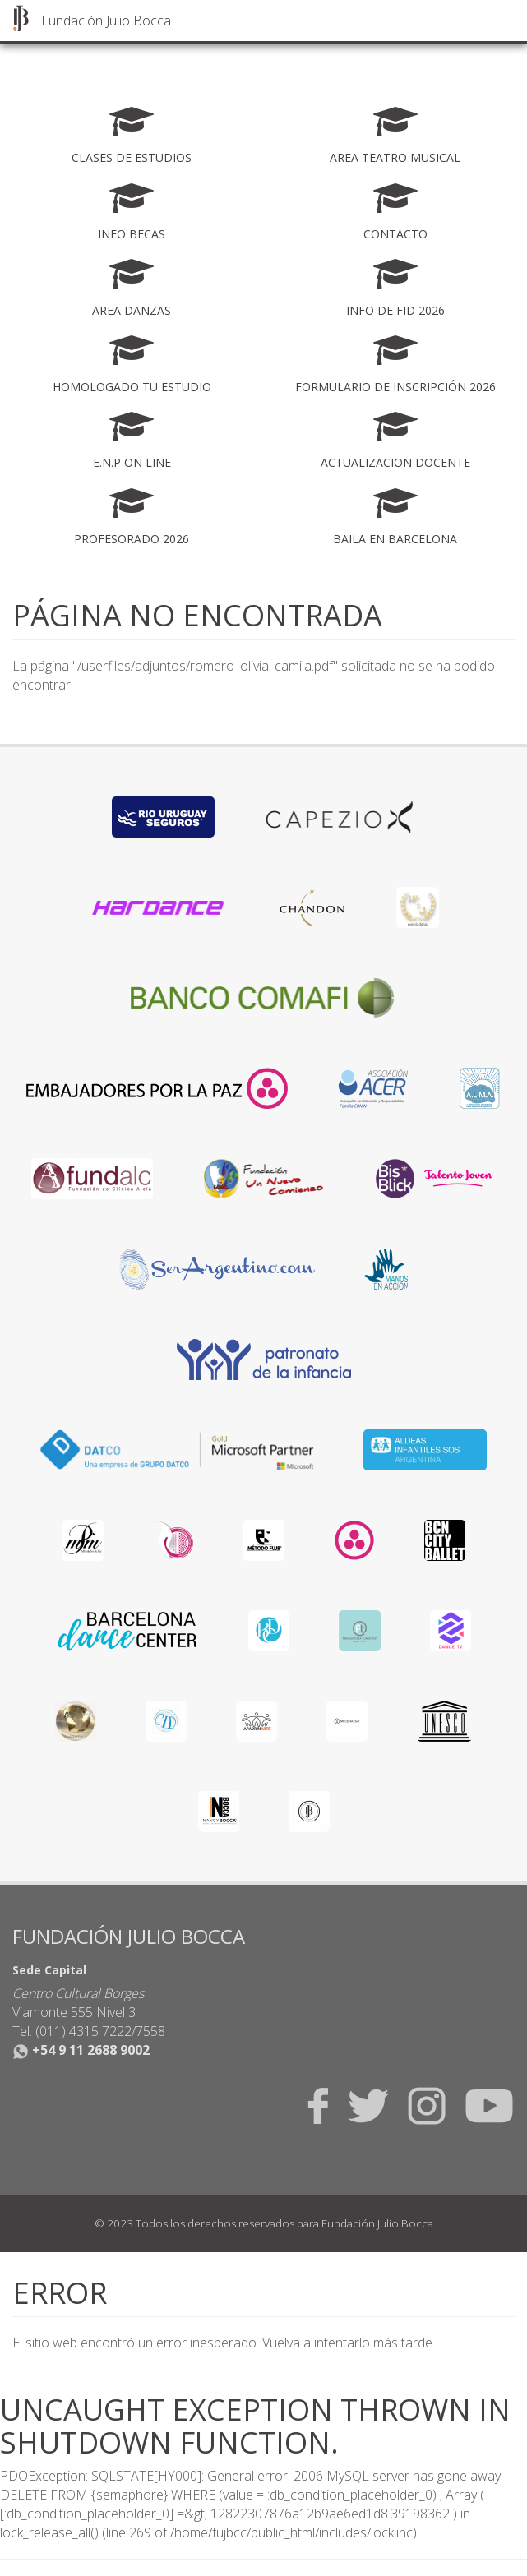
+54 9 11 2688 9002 (81, 2050)
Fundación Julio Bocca (106, 21)
